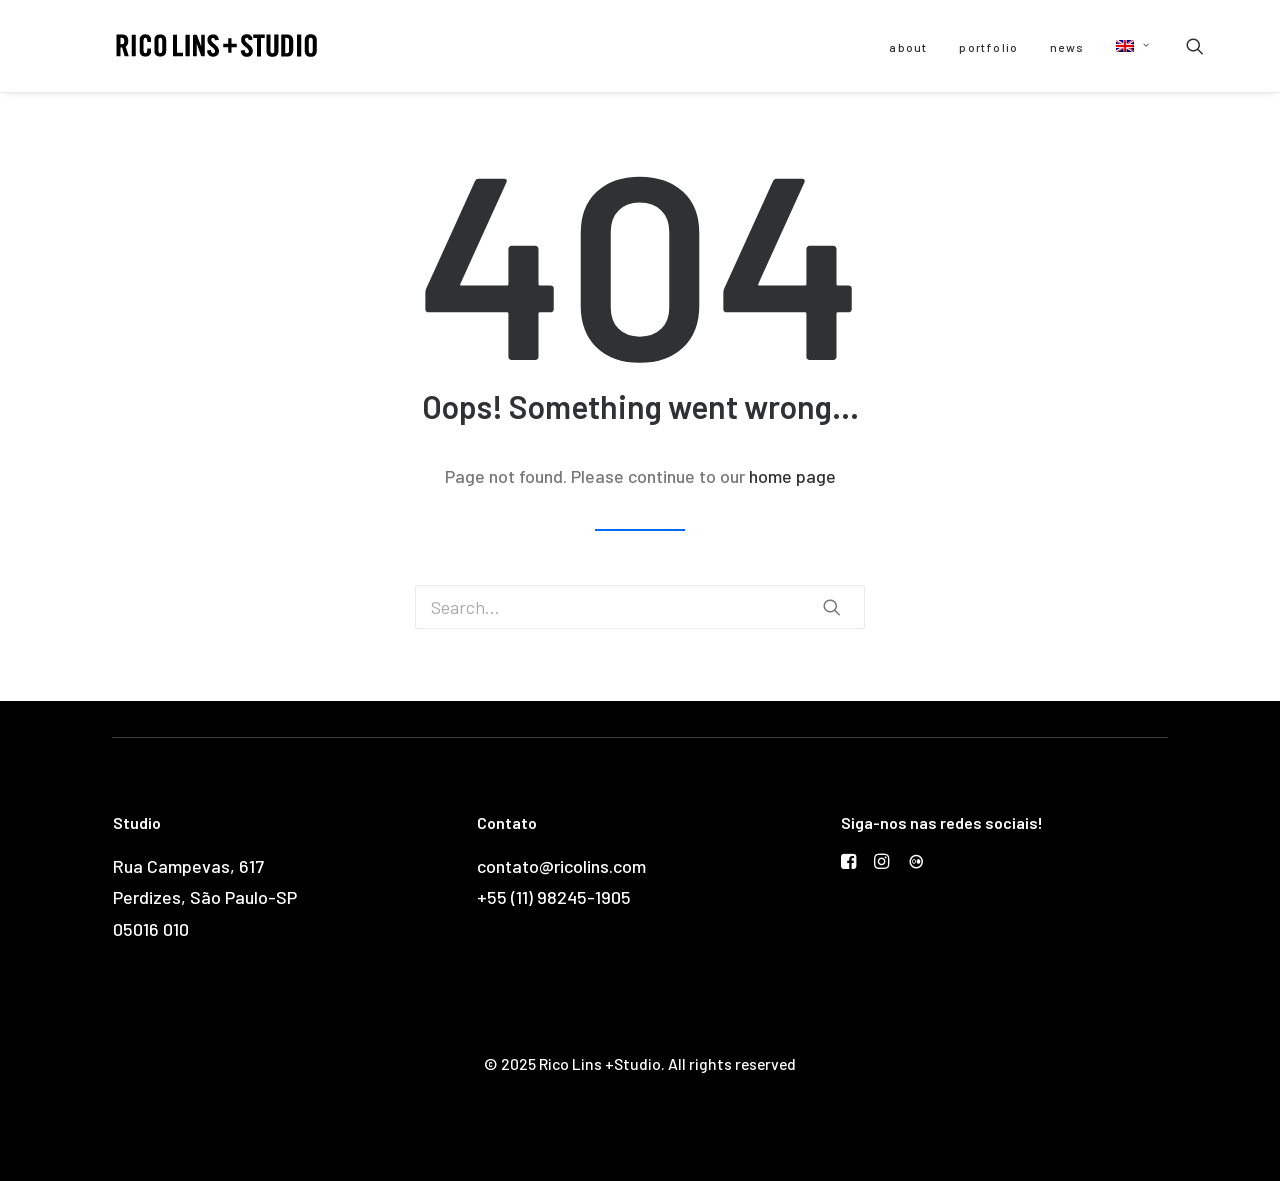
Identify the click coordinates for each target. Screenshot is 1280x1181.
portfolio (988, 47)
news (1067, 47)
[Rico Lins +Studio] (186, 46)
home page (792, 476)
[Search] (1195, 46)
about (908, 47)
